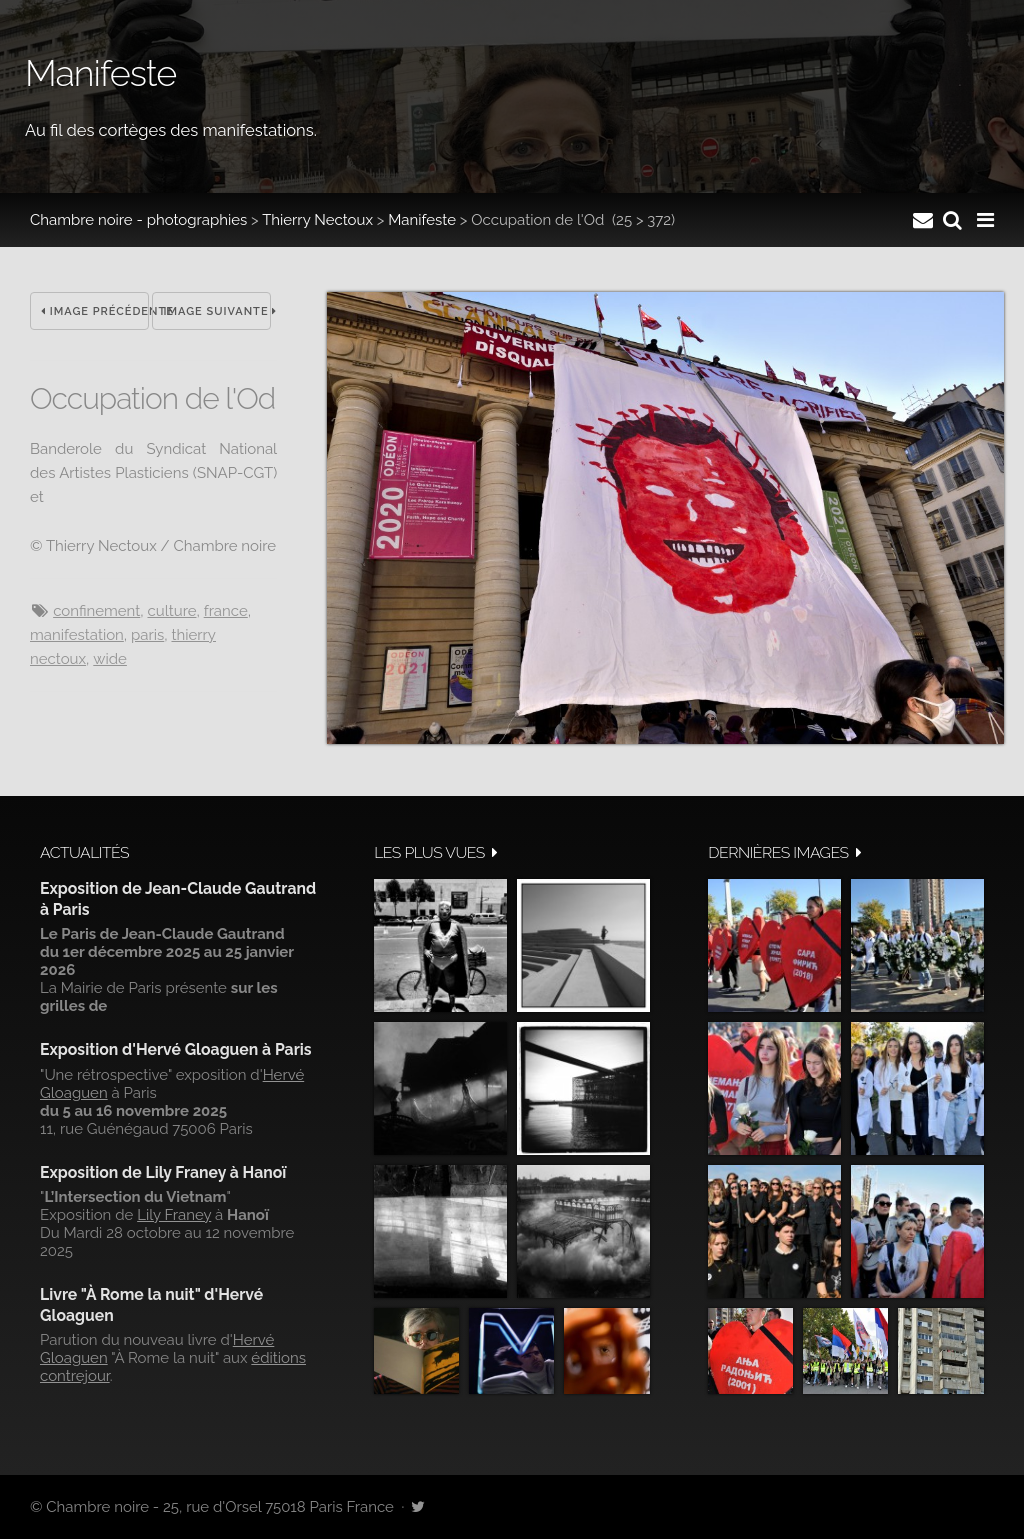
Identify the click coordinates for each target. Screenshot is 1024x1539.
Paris (147, 635)
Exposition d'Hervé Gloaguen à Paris (176, 1049)
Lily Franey (174, 1215)
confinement (96, 611)
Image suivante (217, 311)
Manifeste (422, 220)
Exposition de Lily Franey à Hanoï (163, 1172)
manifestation (77, 635)
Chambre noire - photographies (138, 220)
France (226, 611)
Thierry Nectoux (317, 220)
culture (171, 611)
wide (110, 659)
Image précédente (95, 311)
